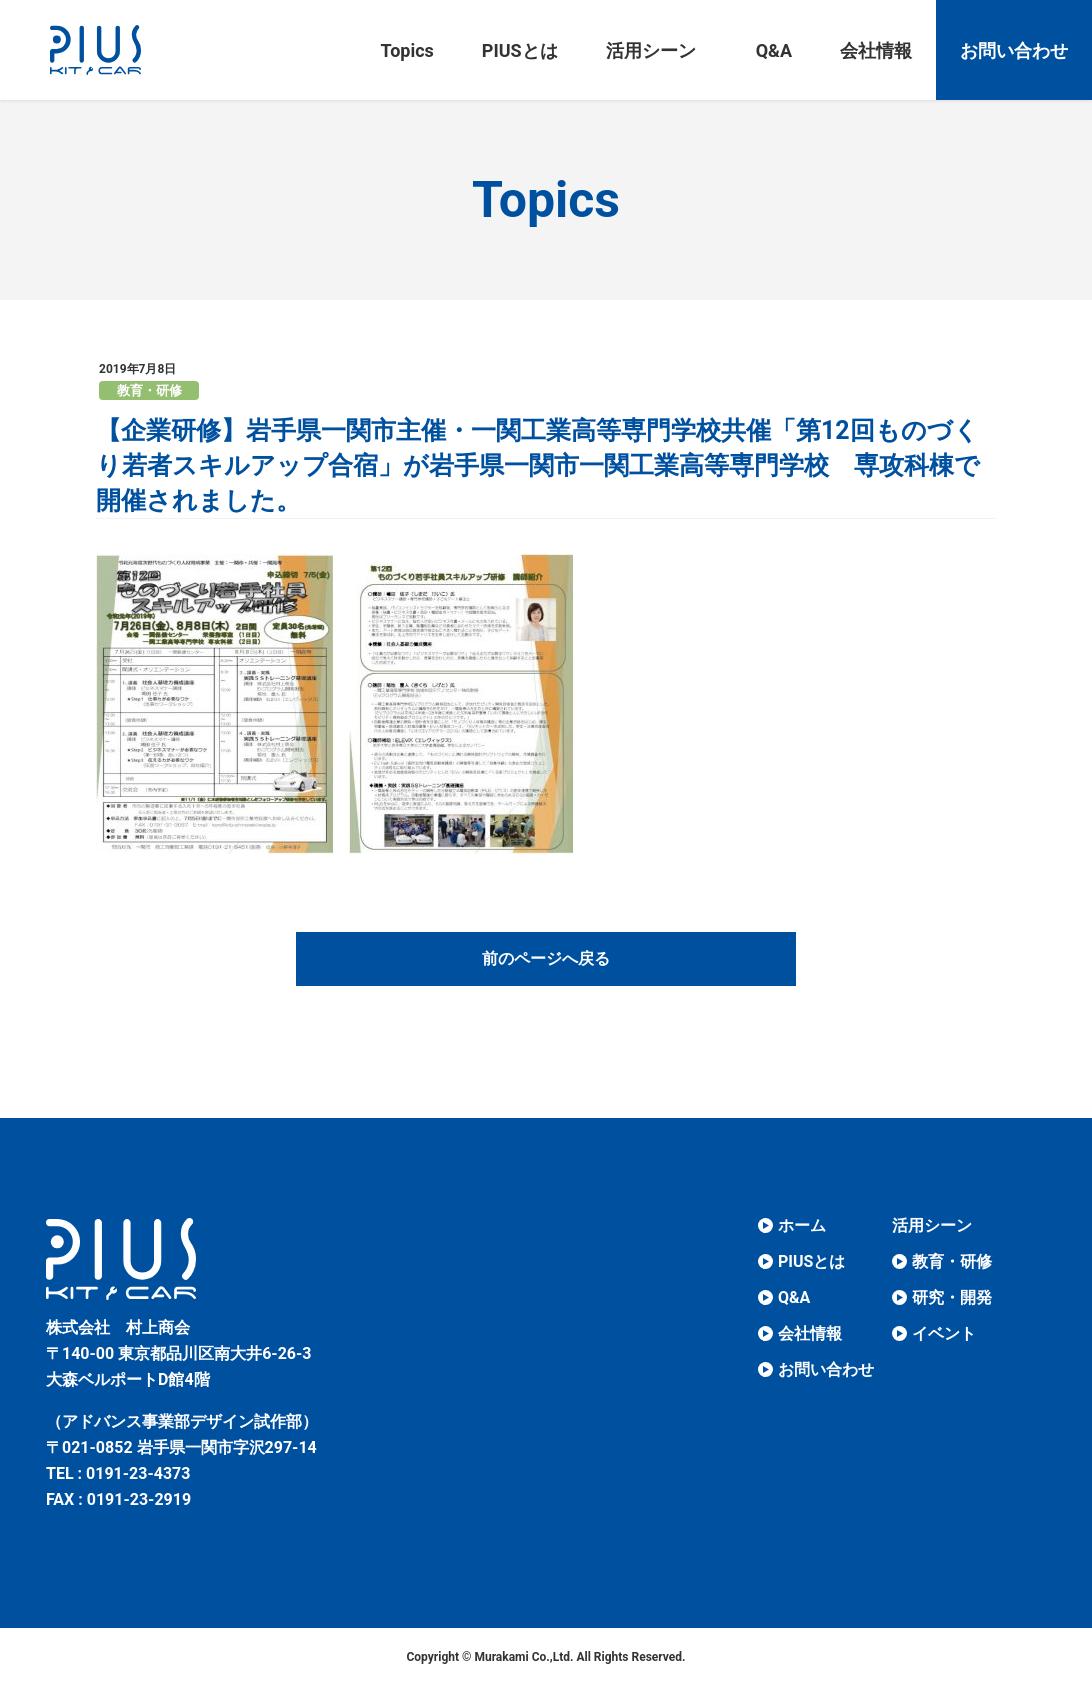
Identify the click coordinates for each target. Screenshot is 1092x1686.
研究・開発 (952, 1297)
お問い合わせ (826, 1369)
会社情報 (810, 1333)
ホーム (802, 1225)
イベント (944, 1333)
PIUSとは (811, 1261)
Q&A (794, 1297)
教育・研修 (149, 390)
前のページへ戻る (546, 958)
